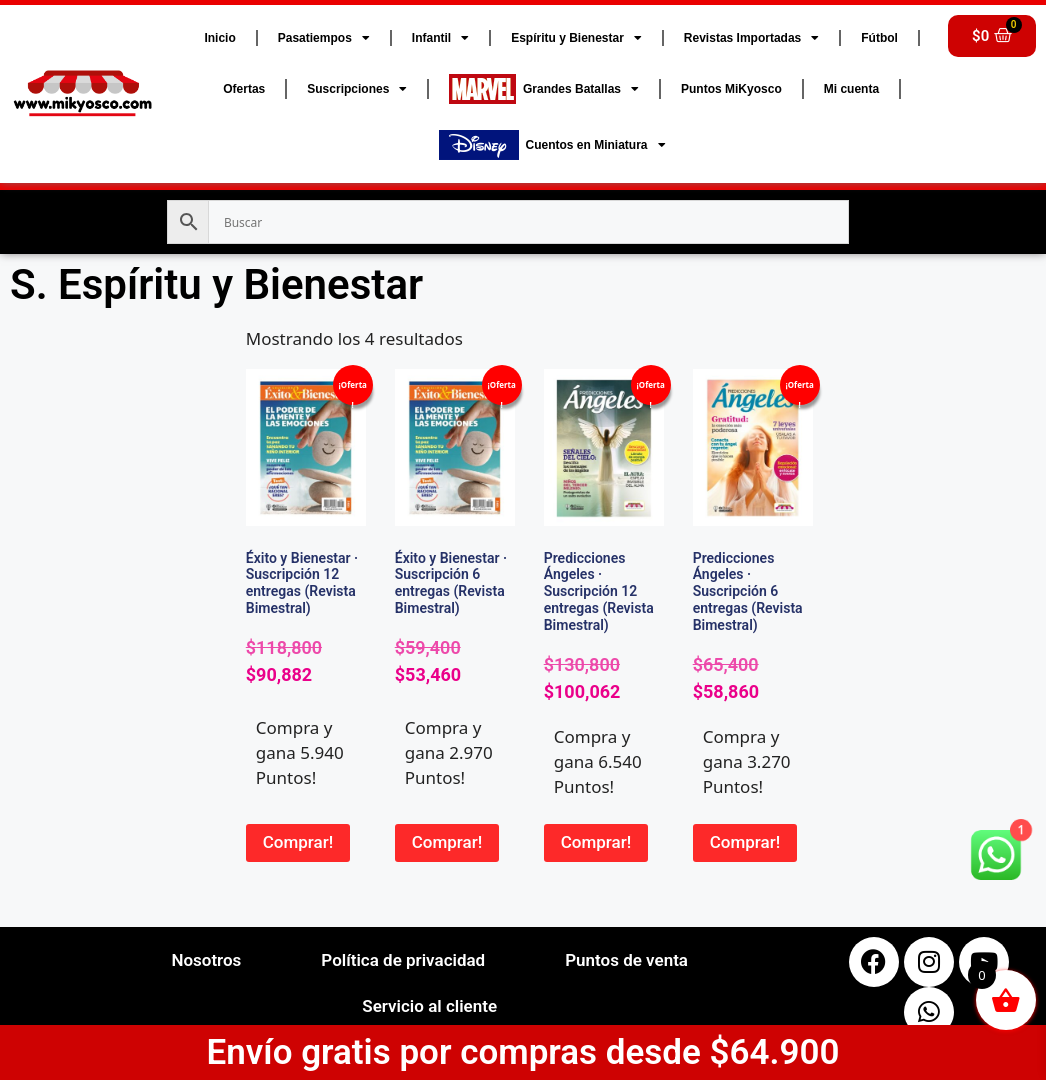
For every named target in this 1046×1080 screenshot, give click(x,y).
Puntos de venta (626, 960)
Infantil (440, 38)
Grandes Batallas (544, 89)
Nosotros (206, 960)
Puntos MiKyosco (731, 89)
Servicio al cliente (429, 1006)
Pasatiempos (324, 38)
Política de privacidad (403, 960)
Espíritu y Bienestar (576, 38)
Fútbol (879, 38)
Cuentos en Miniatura (552, 145)
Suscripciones (357, 89)
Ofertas (244, 89)
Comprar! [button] (298, 842)
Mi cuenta (851, 89)
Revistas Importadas (751, 38)
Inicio (219, 38)
